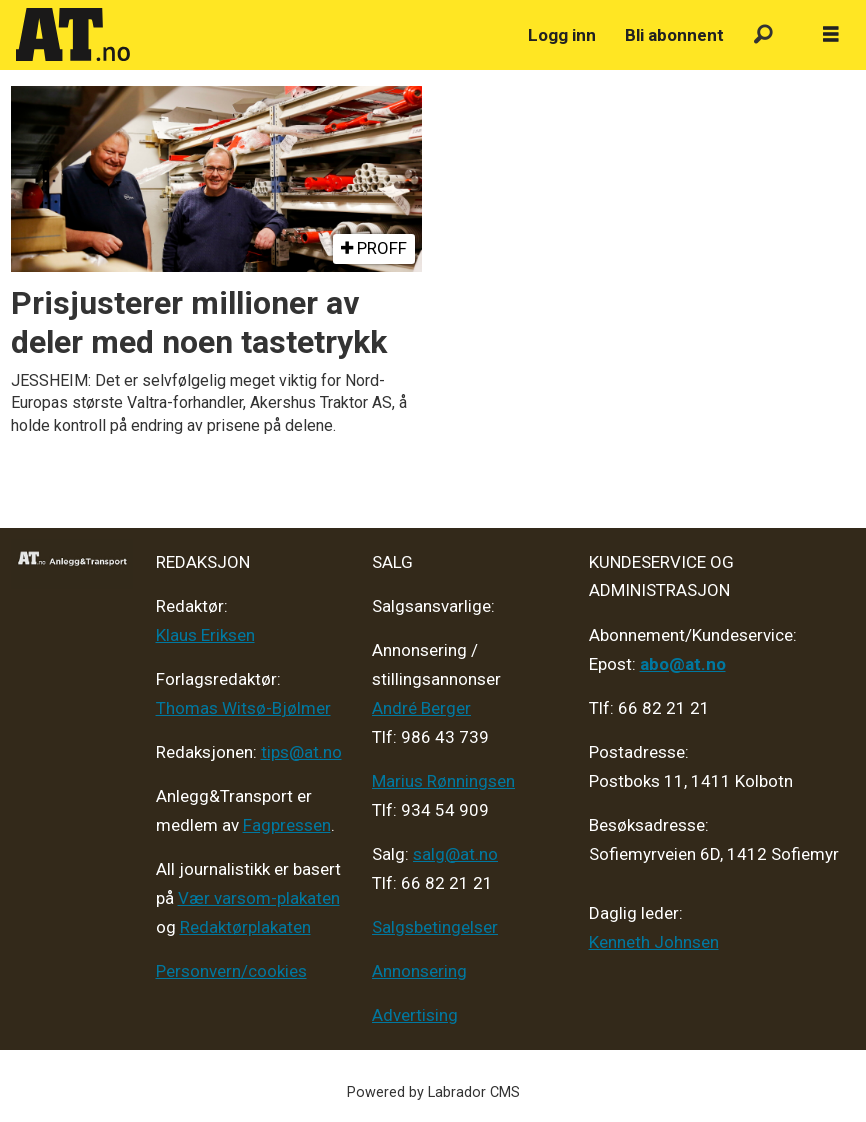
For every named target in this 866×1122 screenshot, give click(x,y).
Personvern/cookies (231, 971)
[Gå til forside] (73, 35)
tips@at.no (301, 752)
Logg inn (562, 35)
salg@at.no (455, 854)
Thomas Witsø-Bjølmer (243, 708)
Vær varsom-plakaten (259, 898)
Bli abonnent (674, 35)
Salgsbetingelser (435, 927)
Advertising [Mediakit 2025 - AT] (415, 1015)
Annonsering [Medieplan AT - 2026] (419, 971)
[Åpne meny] (831, 35)
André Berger (421, 708)
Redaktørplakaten (245, 927)
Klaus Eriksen (205, 635)
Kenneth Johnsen (654, 942)
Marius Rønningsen (443, 781)
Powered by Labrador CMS (433, 1092)
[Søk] (763, 35)
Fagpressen (287, 825)
